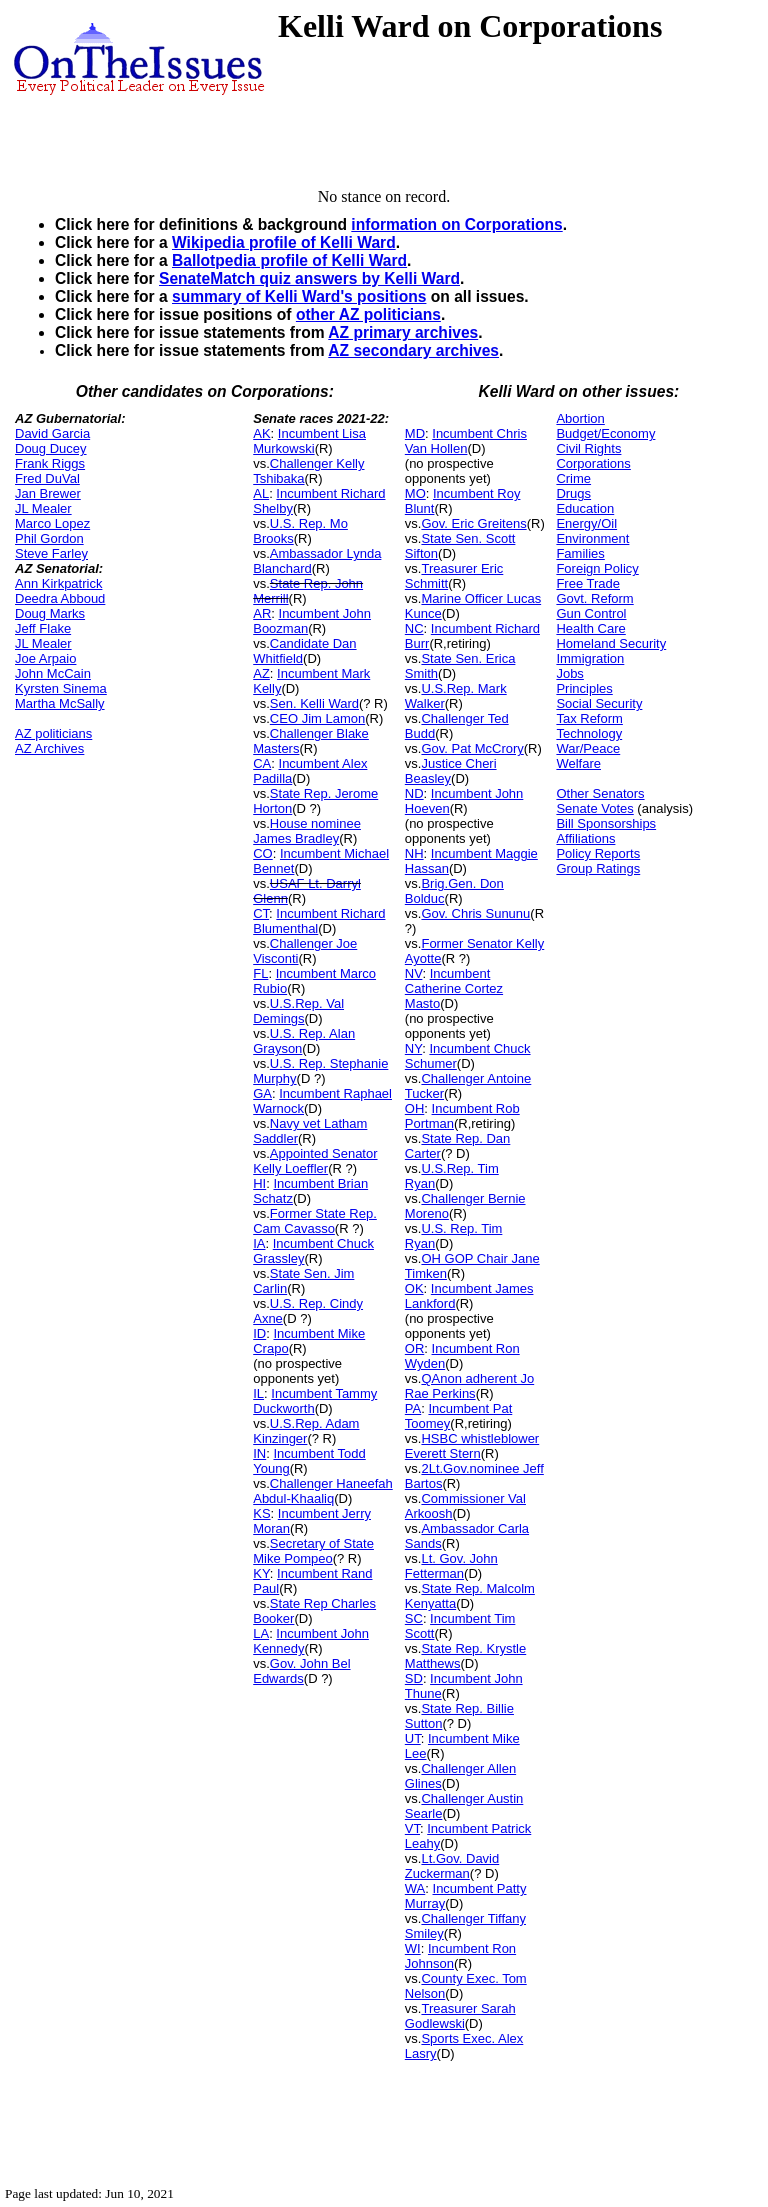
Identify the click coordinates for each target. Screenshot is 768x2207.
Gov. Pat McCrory (472, 748)
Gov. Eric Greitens (473, 523)
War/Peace (588, 748)
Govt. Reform (594, 598)
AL (261, 493)
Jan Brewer (48, 493)
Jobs (569, 673)
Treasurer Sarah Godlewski (460, 2016)
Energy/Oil (586, 523)
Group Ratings (598, 868)
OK (414, 1288)
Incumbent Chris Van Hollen (466, 441)
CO (263, 853)
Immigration (590, 658)
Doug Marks (50, 613)
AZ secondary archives (413, 350)
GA (262, 1093)
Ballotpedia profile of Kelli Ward (289, 260)
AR (262, 613)
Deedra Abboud (60, 598)
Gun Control (591, 613)
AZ (261, 673)
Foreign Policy (597, 568)
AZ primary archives (403, 332)
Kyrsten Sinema (61, 688)
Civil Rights (588, 448)
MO (415, 493)
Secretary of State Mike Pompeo (313, 1551)
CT (261, 913)
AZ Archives (49, 748)
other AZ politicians (368, 314)
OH (415, 1108)
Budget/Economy (605, 433)
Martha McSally (60, 703)
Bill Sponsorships (606, 823)
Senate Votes (594, 808)
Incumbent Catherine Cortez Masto (454, 988)
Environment (592, 538)
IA (259, 1243)
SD (414, 1678)
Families (580, 553)
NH (414, 853)
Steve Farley (51, 553)
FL (260, 973)
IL (258, 1393)
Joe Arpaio (45, 658)
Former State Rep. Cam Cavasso (315, 1221)
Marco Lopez (52, 523)
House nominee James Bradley (307, 831)
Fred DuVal (47, 478)
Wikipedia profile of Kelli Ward (284, 242)
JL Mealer (43, 508)
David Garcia (52, 433)
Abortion (580, 418)
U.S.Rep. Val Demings (298, 1011)
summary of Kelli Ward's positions (299, 296)
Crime (573, 478)
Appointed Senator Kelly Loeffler (315, 1161)
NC (414, 628)
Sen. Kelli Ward (314, 703)
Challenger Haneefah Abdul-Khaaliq (323, 1491)
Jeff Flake (43, 628)
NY (413, 1048)
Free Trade (588, 583)
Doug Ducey (51, 448)
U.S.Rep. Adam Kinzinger (306, 1431)
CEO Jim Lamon (317, 718)
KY (261, 1573)
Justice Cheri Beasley (451, 771)
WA (415, 1888)
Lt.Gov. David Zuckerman (452, 1866)
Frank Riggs (50, 463)
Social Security (599, 703)
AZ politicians (53, 733)
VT (412, 1828)
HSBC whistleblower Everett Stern (472, 1446)
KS (261, 1513)
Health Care (590, 628)
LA (261, 1633)
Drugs (573, 493)
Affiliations (585, 838)
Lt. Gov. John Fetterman (451, 1566)
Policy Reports (598, 853)
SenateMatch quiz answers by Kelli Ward (309, 278)
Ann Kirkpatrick (58, 583)
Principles (584, 688)
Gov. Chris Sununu (475, 913)
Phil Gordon (49, 538)
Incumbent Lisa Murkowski (309, 441)
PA (413, 1408)
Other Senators (600, 793)
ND (414, 793)
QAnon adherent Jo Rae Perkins (469, 1386)
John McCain (53, 673)
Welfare (578, 763)
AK (261, 433)
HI (259, 1183)
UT (413, 1738)
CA (262, 763)
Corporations (593, 463)
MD (415, 433)
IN (259, 1453)
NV (414, 973)
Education (585, 508)
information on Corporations (456, 224)
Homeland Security (611, 643)
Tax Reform (589, 718)
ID (259, 1333)
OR (415, 1348)
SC (414, 1618)
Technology (589, 733)
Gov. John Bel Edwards (301, 1671)
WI (413, 1948)
